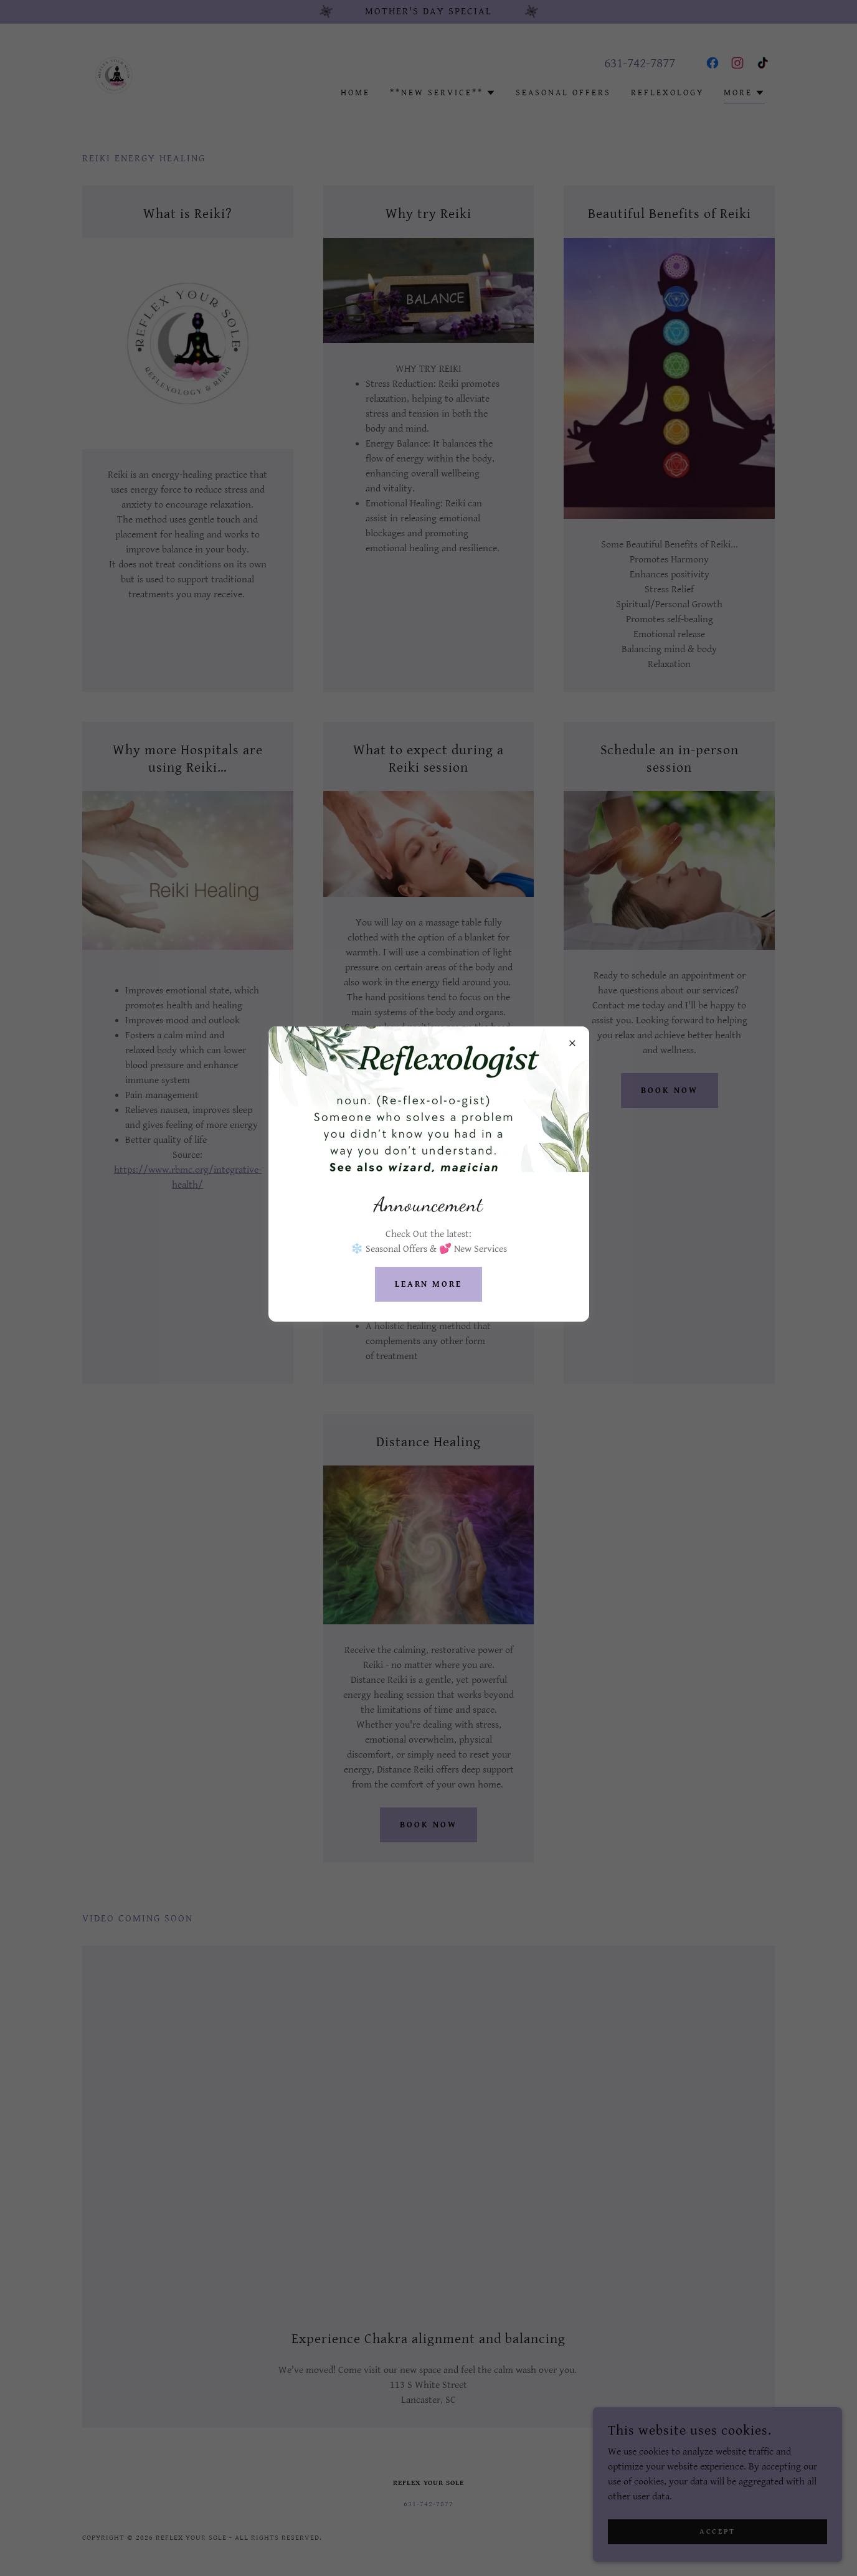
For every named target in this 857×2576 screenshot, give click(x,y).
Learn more (429, 1284)
